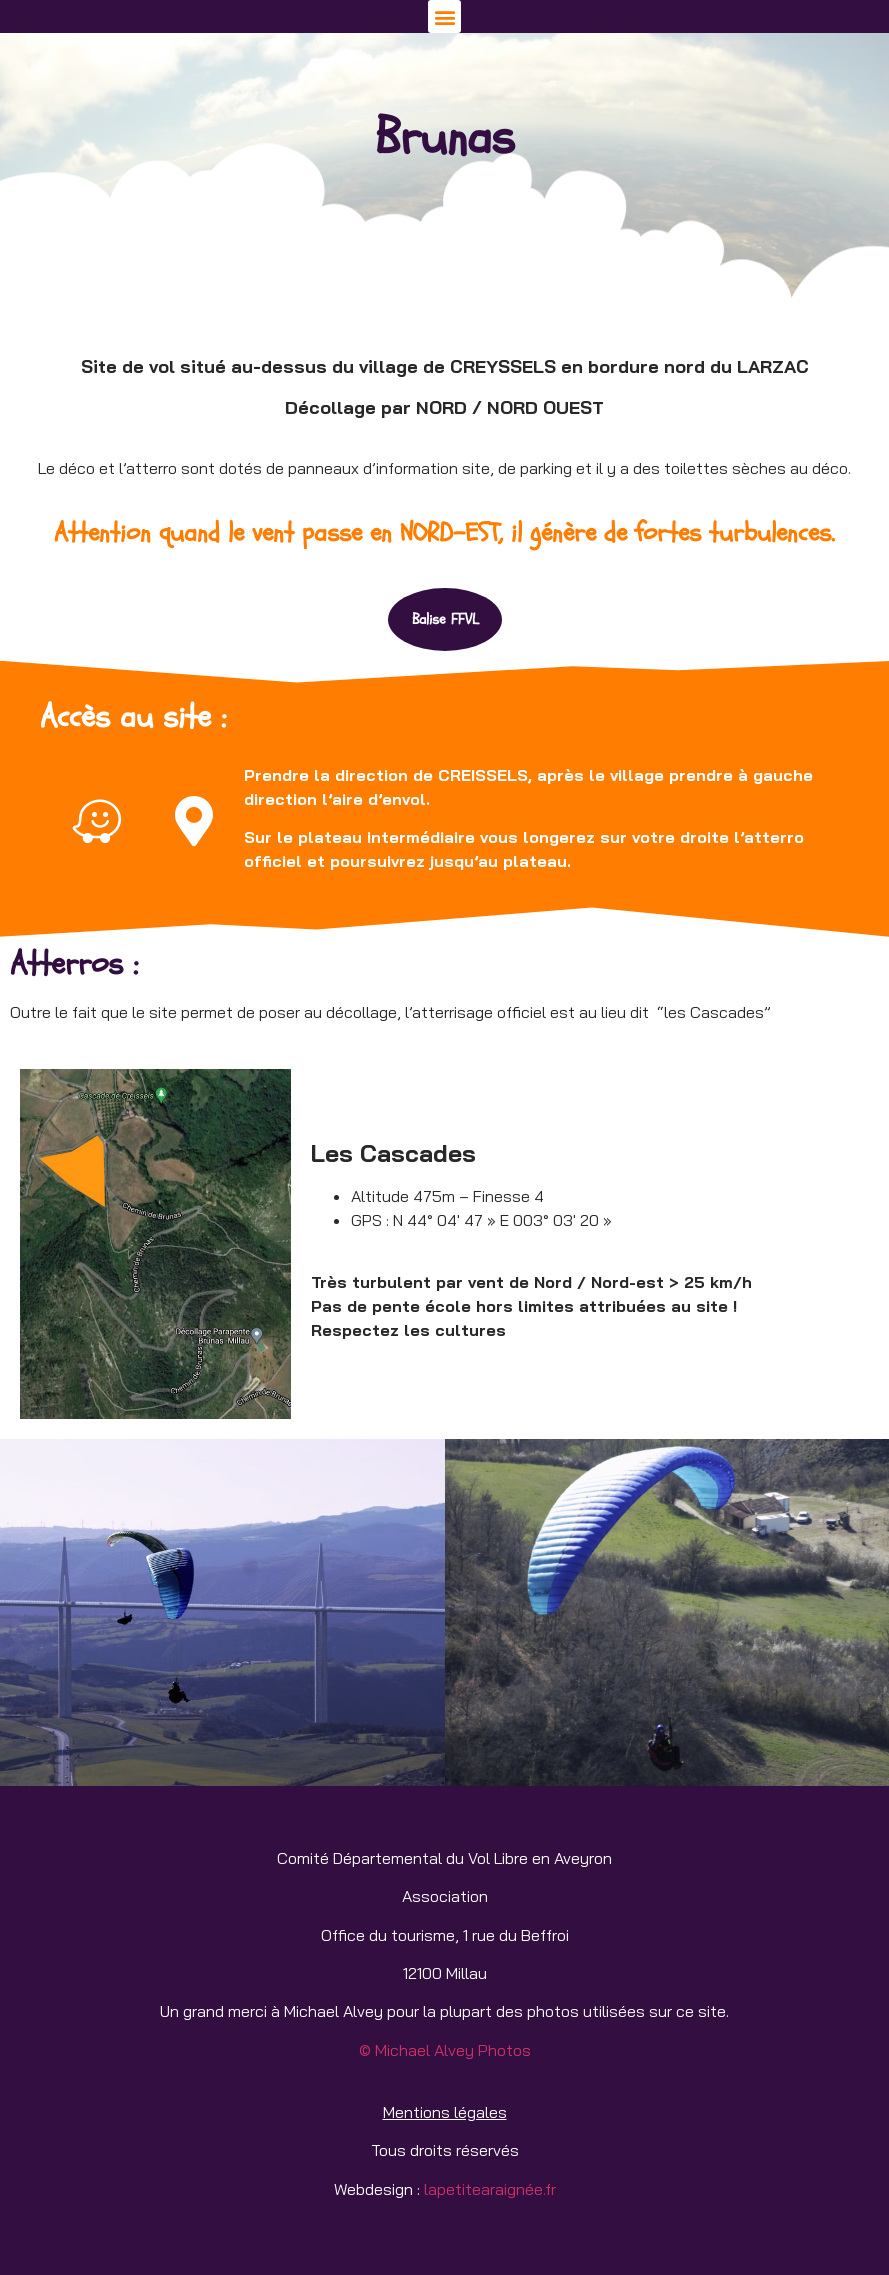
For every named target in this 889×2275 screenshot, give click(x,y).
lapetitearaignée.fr (488, 2189)
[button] (444, 16)
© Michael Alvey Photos (445, 2050)
